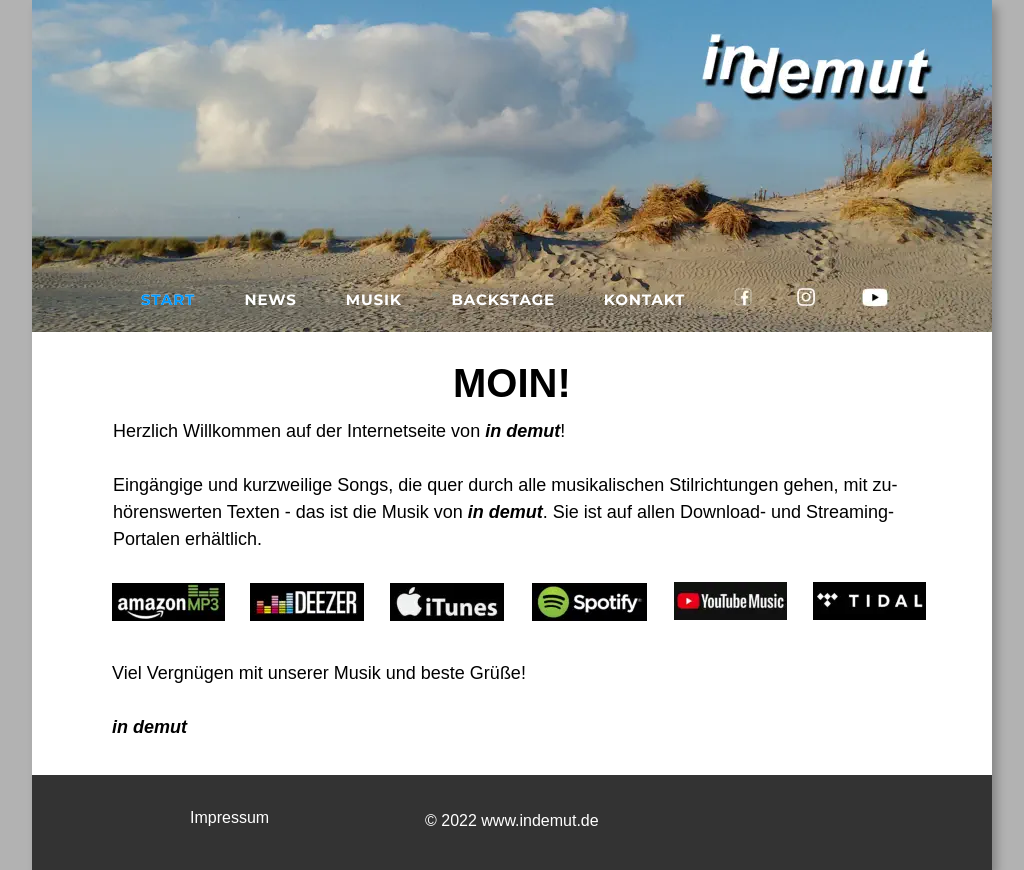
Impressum (229, 817)
